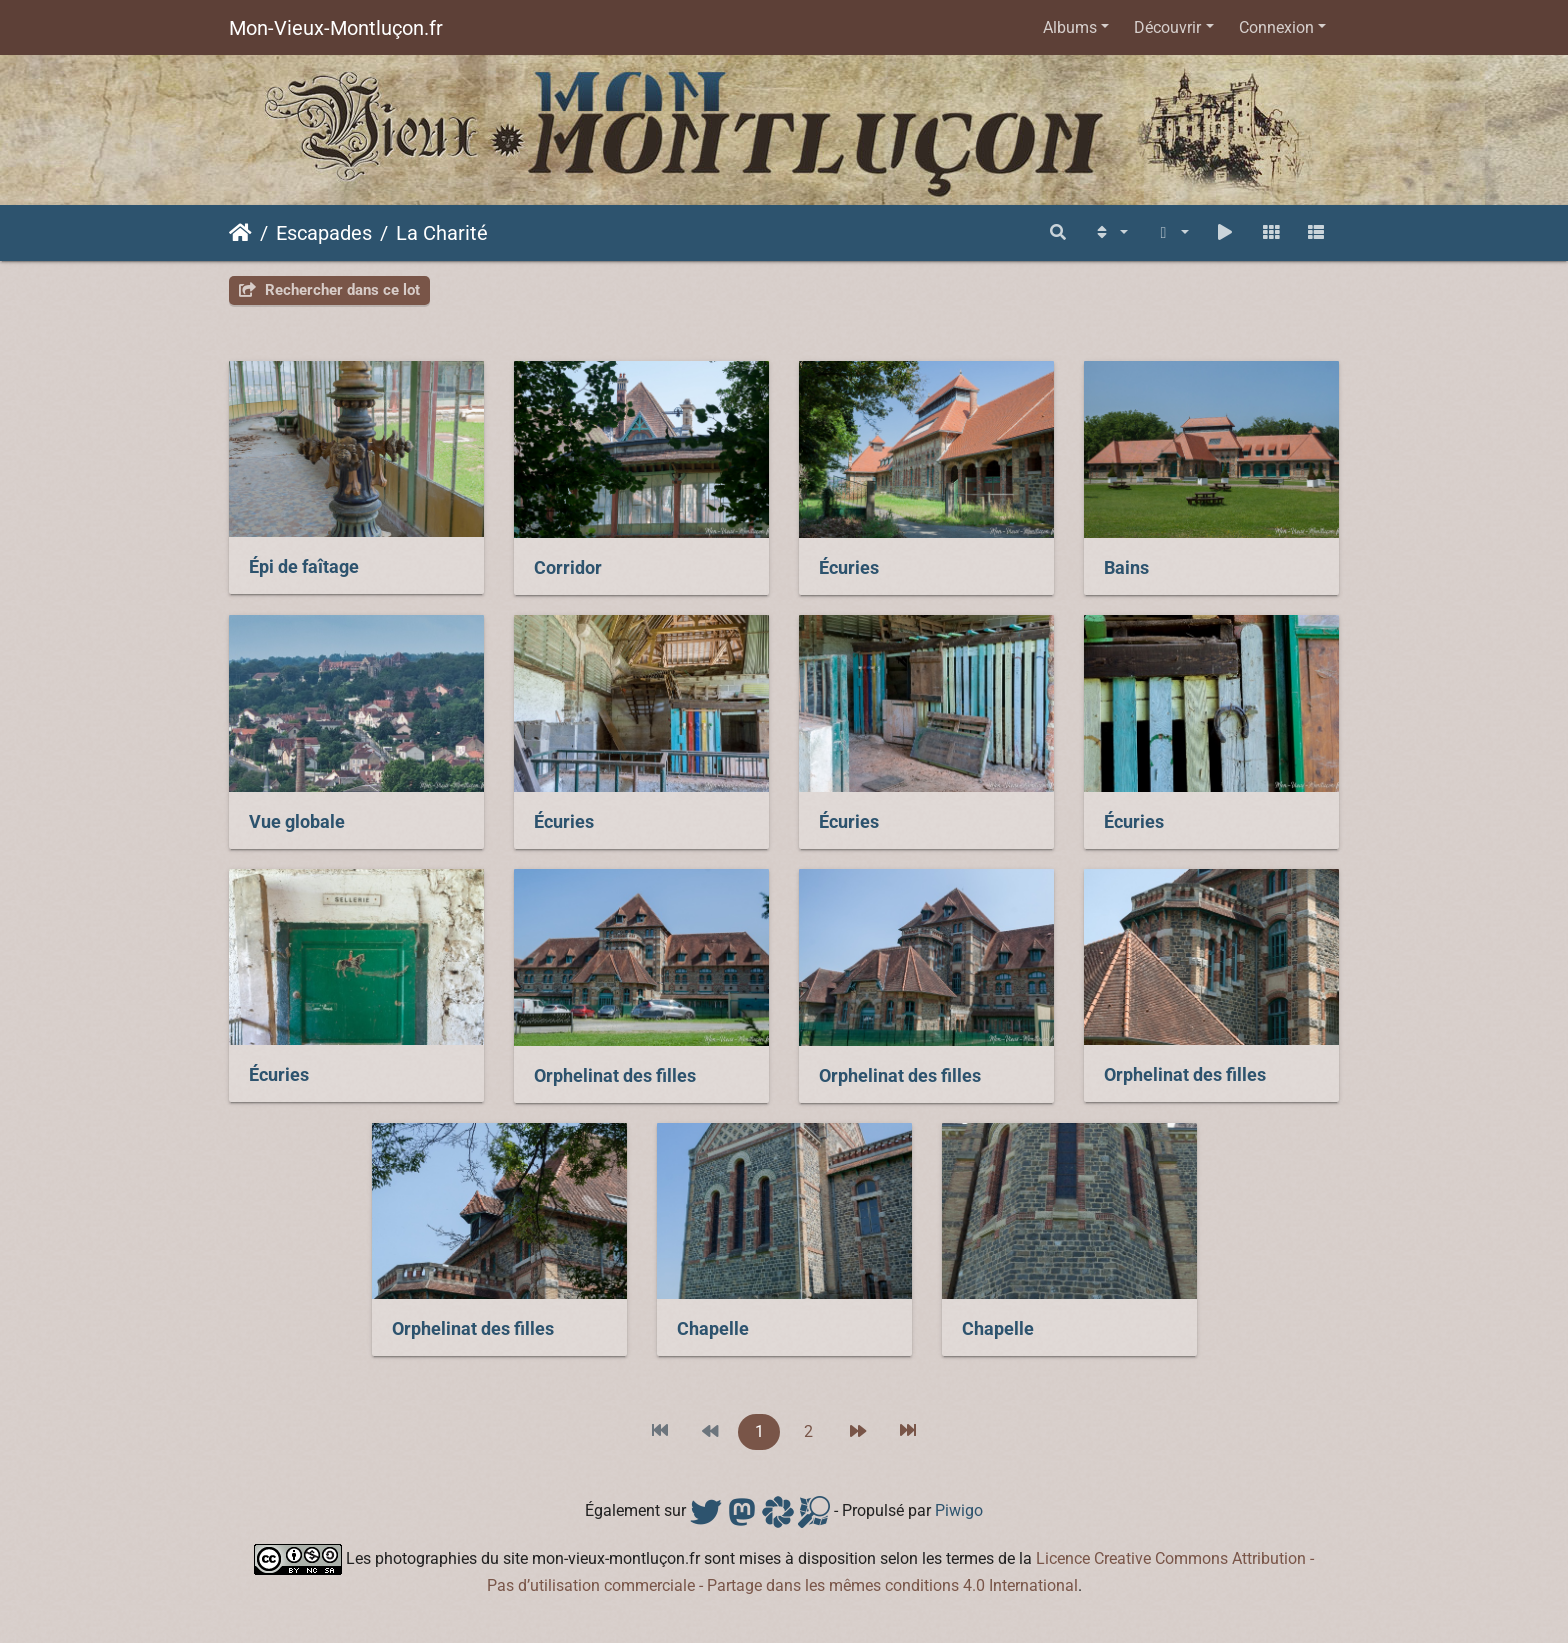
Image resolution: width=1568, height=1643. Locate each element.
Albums (1070, 27)
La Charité (442, 233)
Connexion (1276, 27)
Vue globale (297, 822)
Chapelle (713, 1329)
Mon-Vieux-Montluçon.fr (336, 28)
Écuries (849, 568)
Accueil (240, 233)
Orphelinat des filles (615, 1076)
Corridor (568, 568)
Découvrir (1167, 27)
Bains (1126, 568)
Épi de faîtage (304, 567)
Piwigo (959, 1510)
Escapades (324, 233)
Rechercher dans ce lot (329, 290)
